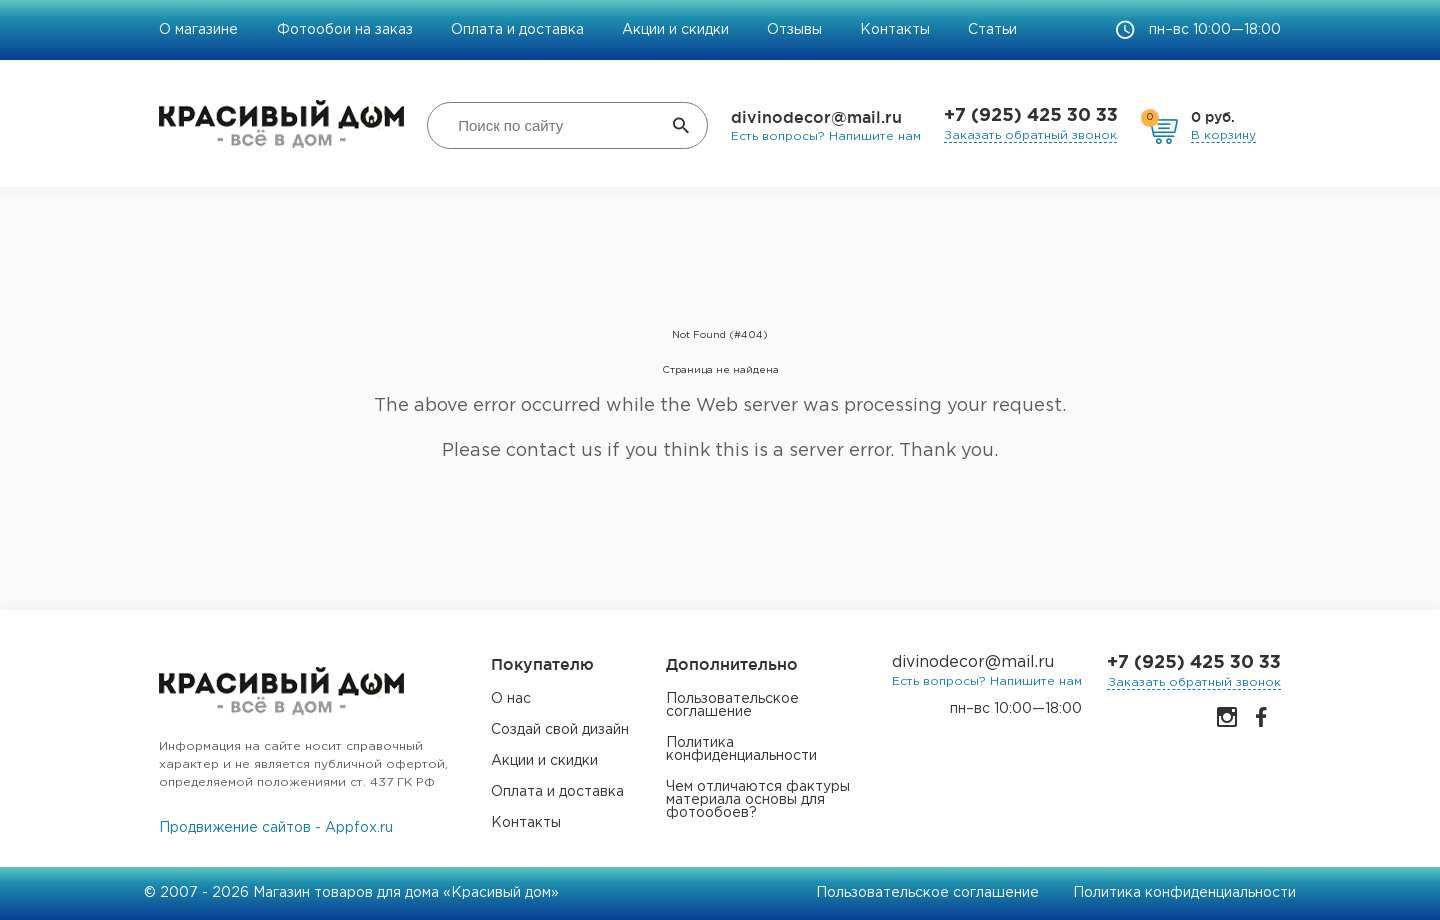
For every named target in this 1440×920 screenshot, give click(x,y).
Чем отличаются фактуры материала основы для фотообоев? (758, 800)
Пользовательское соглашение (732, 705)
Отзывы (794, 30)
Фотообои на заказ (345, 30)
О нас (511, 699)
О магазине (200, 30)
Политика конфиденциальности (741, 749)
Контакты (895, 30)
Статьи (992, 30)
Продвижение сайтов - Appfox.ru (276, 828)
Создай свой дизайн (560, 730)
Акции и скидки (675, 30)
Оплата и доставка (517, 30)
